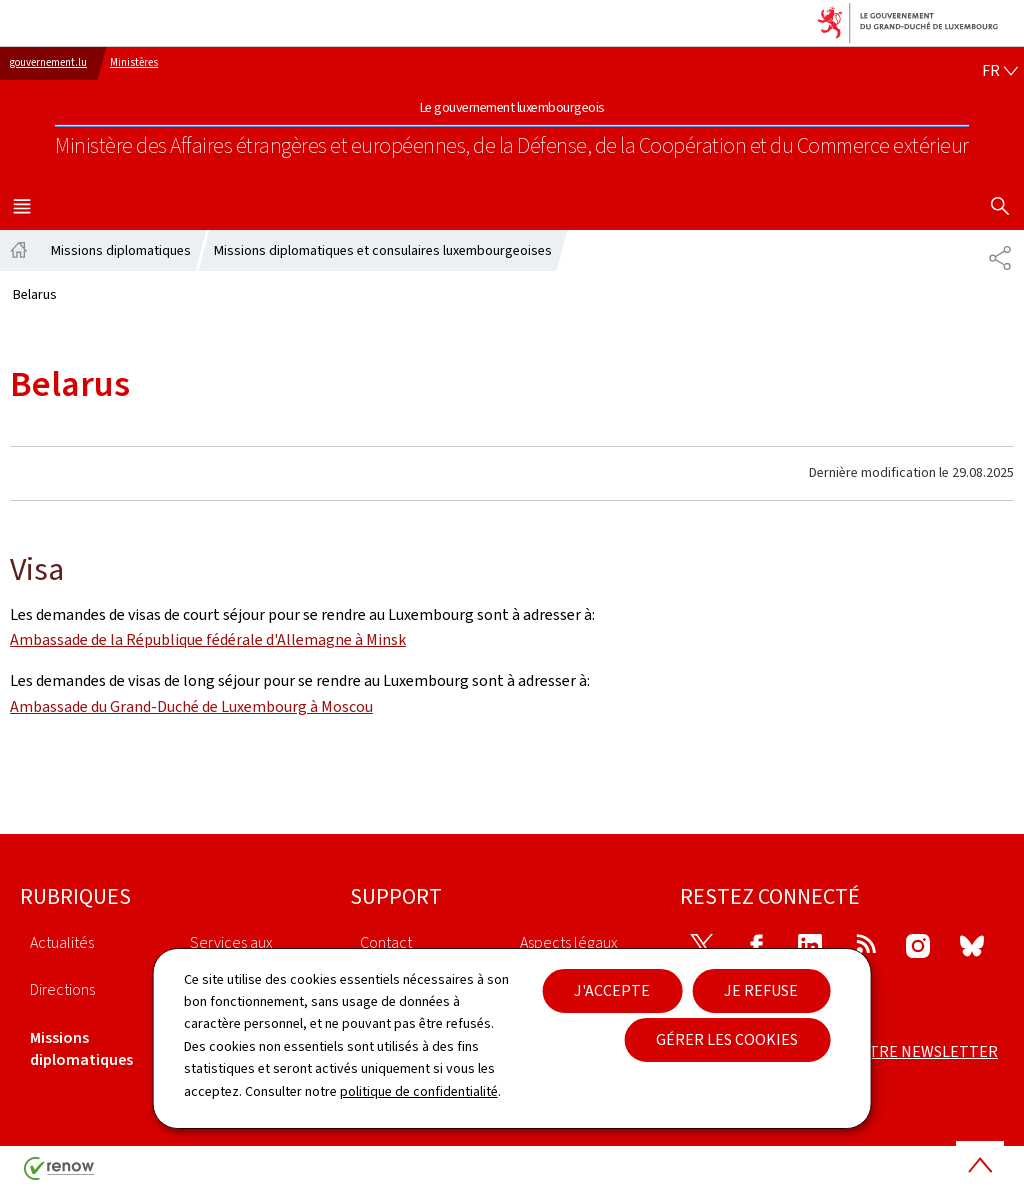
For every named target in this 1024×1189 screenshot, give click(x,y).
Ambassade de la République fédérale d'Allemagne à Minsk (208, 639)
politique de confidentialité (419, 1091)
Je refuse (761, 990)
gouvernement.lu (48, 62)
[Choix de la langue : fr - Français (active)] (1000, 71)
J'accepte (612, 990)
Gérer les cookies (727, 1039)
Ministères (134, 62)
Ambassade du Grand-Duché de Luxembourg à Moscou (191, 706)
